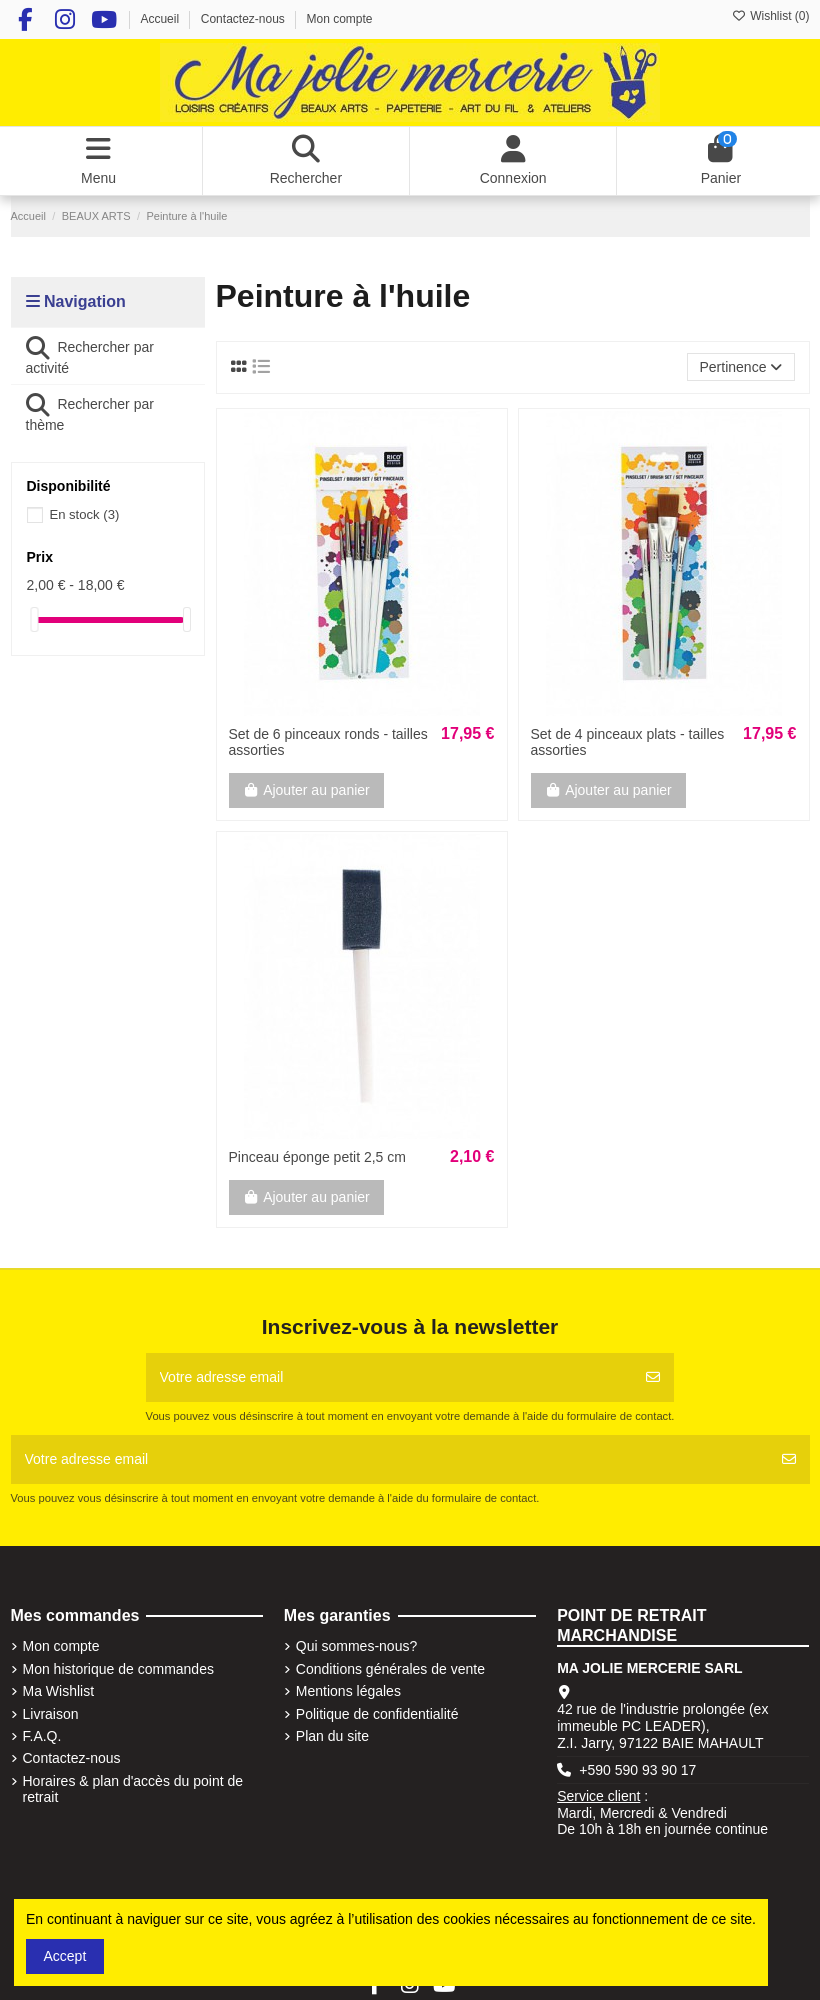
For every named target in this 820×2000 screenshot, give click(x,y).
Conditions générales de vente (390, 1669)
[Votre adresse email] (390, 1377)
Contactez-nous (244, 19)
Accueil (161, 19)
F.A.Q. (42, 1736)
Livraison (51, 1714)
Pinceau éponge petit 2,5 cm (317, 1157)
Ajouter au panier (306, 790)
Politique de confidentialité (377, 1714)
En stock (84, 514)
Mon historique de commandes (118, 1669)
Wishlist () (771, 16)
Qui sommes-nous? (356, 1646)
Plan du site (332, 1736)
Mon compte (340, 19)
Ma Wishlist (59, 1691)
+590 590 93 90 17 (637, 1770)
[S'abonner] (653, 1377)
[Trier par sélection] (740, 367)
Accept (65, 1956)
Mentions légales (348, 1691)
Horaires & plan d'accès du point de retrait (133, 1789)
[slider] (34, 619)
